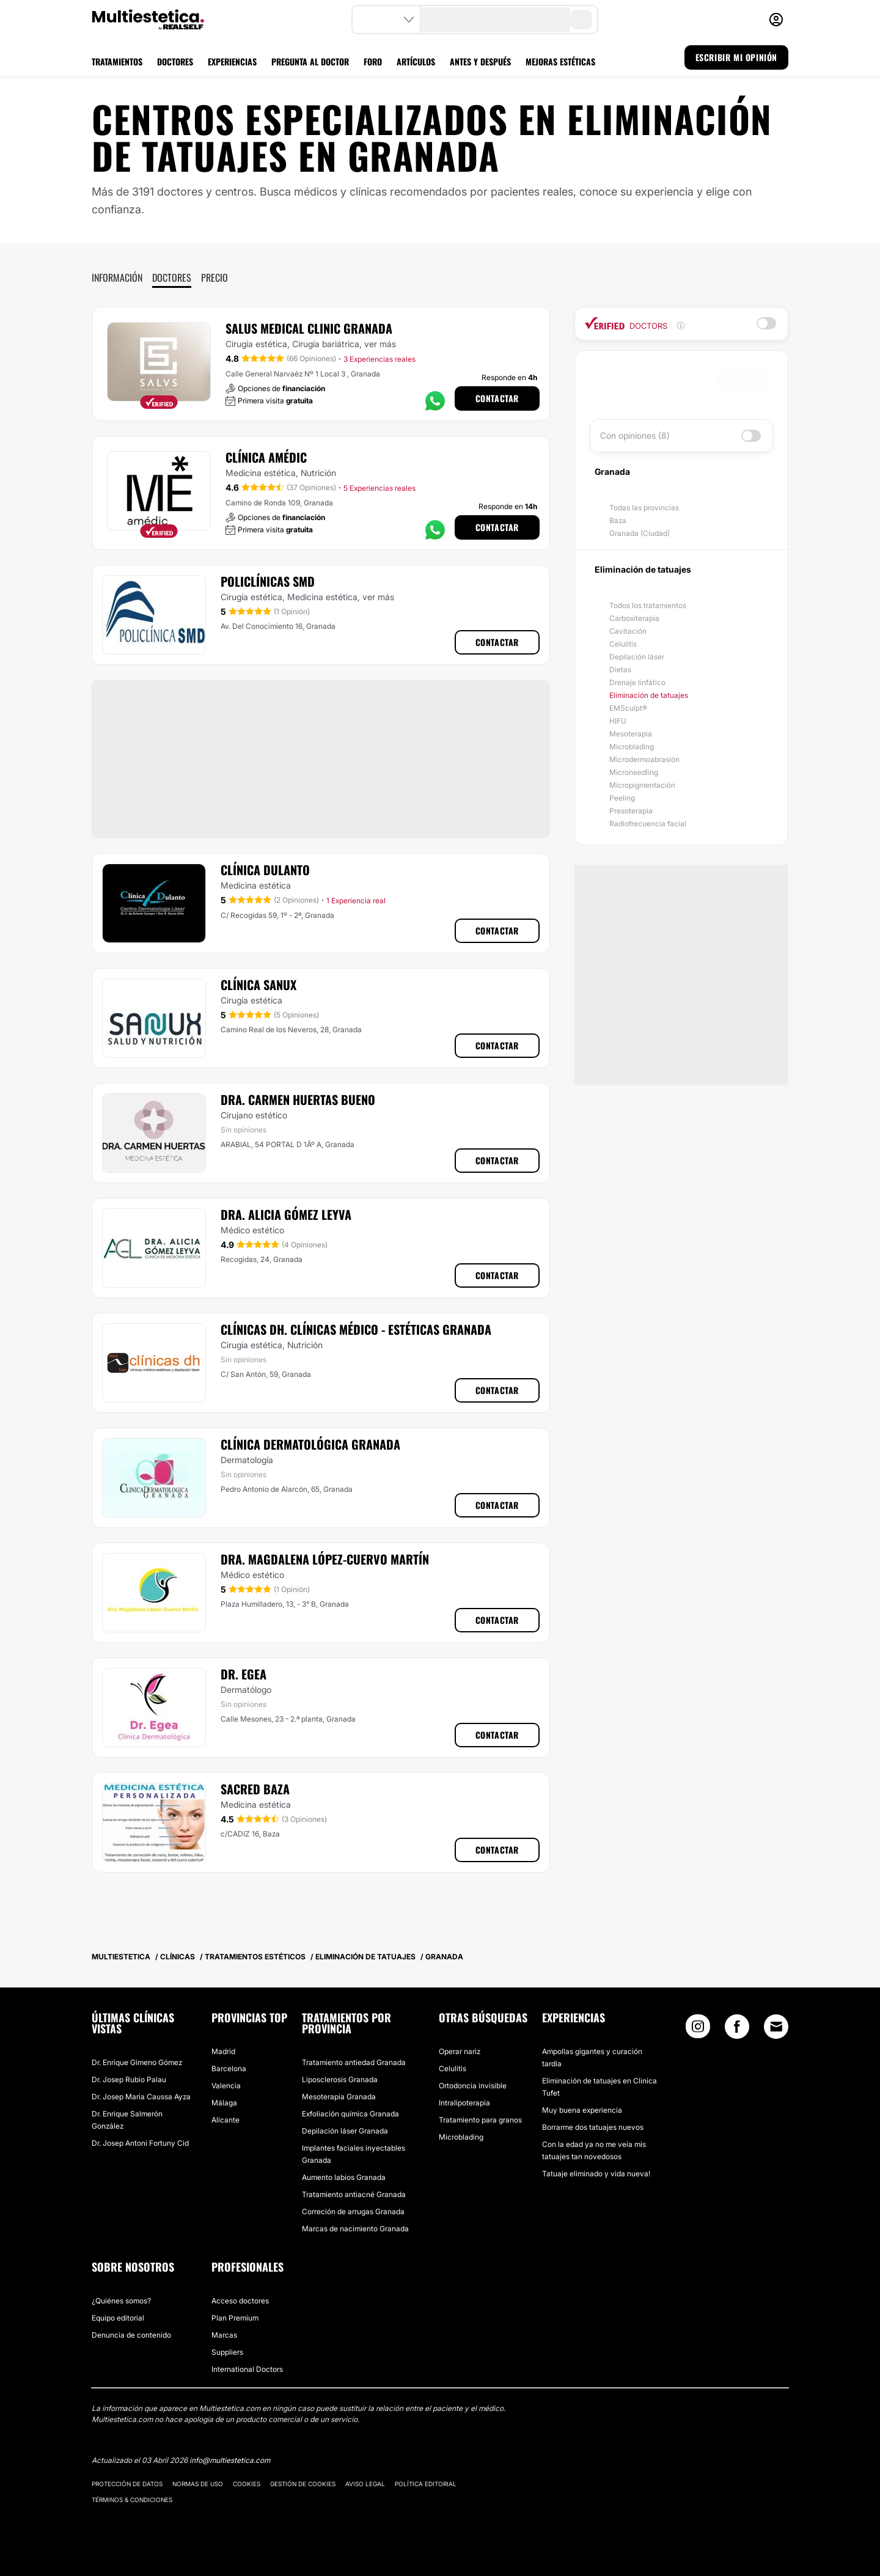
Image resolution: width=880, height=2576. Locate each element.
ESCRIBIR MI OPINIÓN (736, 57)
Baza (617, 520)
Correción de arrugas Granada (353, 2211)
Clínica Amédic (266, 457)
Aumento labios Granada (344, 2177)
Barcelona (228, 2068)
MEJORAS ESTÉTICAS (560, 61)
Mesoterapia (630, 733)
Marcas (224, 2334)
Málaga (224, 2102)
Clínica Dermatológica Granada (310, 1444)
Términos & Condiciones (132, 2499)
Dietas (620, 669)
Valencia (226, 2085)
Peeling (622, 797)
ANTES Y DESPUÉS (480, 61)
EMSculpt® (628, 708)
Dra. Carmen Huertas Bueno (298, 1099)
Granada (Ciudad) (639, 533)
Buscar (742, 380)
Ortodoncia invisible (473, 2085)
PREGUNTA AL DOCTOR (310, 61)
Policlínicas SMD (268, 581)
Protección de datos (127, 2483)
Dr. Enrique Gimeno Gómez (137, 2062)
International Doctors (247, 2369)
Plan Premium (234, 2317)
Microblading (631, 746)
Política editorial (426, 2483)
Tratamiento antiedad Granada (354, 2062)
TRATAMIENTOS (117, 61)
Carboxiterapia (634, 618)
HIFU (617, 720)
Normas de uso (197, 2483)
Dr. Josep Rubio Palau (129, 2079)
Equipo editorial (118, 2317)
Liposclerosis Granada (340, 2079)
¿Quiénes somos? (121, 2300)
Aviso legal (365, 2483)
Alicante (225, 2119)
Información (117, 277)
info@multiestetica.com (229, 2460)
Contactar (497, 398)
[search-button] (581, 19)
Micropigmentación (642, 785)
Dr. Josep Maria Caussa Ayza (141, 2096)
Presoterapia (631, 810)
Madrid (223, 2051)
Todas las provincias (644, 507)
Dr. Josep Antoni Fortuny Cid (140, 2143)
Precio (214, 277)
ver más (380, 344)
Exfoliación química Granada (350, 2113)
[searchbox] (656, 380)
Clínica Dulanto (265, 870)
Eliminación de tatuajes (648, 695)
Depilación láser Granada (345, 2130)
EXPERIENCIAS (232, 61)
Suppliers (227, 2352)
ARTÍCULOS (416, 61)
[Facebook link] (737, 2029)
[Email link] (776, 2026)
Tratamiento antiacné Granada (354, 2194)
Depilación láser (636, 656)
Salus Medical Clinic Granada (309, 328)
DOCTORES (175, 61)
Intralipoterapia (464, 2102)
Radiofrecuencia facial (647, 823)
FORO (373, 61)
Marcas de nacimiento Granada (355, 2228)
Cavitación (628, 631)
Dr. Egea (243, 1674)
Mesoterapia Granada (339, 2096)
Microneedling (633, 772)
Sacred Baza (255, 1789)
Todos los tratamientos (647, 605)
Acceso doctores (240, 2300)
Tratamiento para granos (480, 2119)
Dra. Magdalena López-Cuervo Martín (325, 1559)
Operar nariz (459, 2051)
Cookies (246, 2483)
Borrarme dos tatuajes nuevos (593, 2127)
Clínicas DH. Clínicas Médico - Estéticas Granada (356, 1329)
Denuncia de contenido (131, 2334)
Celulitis (623, 643)
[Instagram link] (698, 2029)
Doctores (171, 277)
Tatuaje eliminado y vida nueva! (596, 2173)
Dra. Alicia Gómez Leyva (286, 1214)
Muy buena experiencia (582, 2110)
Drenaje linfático (637, 682)
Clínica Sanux (258, 984)
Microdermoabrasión (644, 759)
